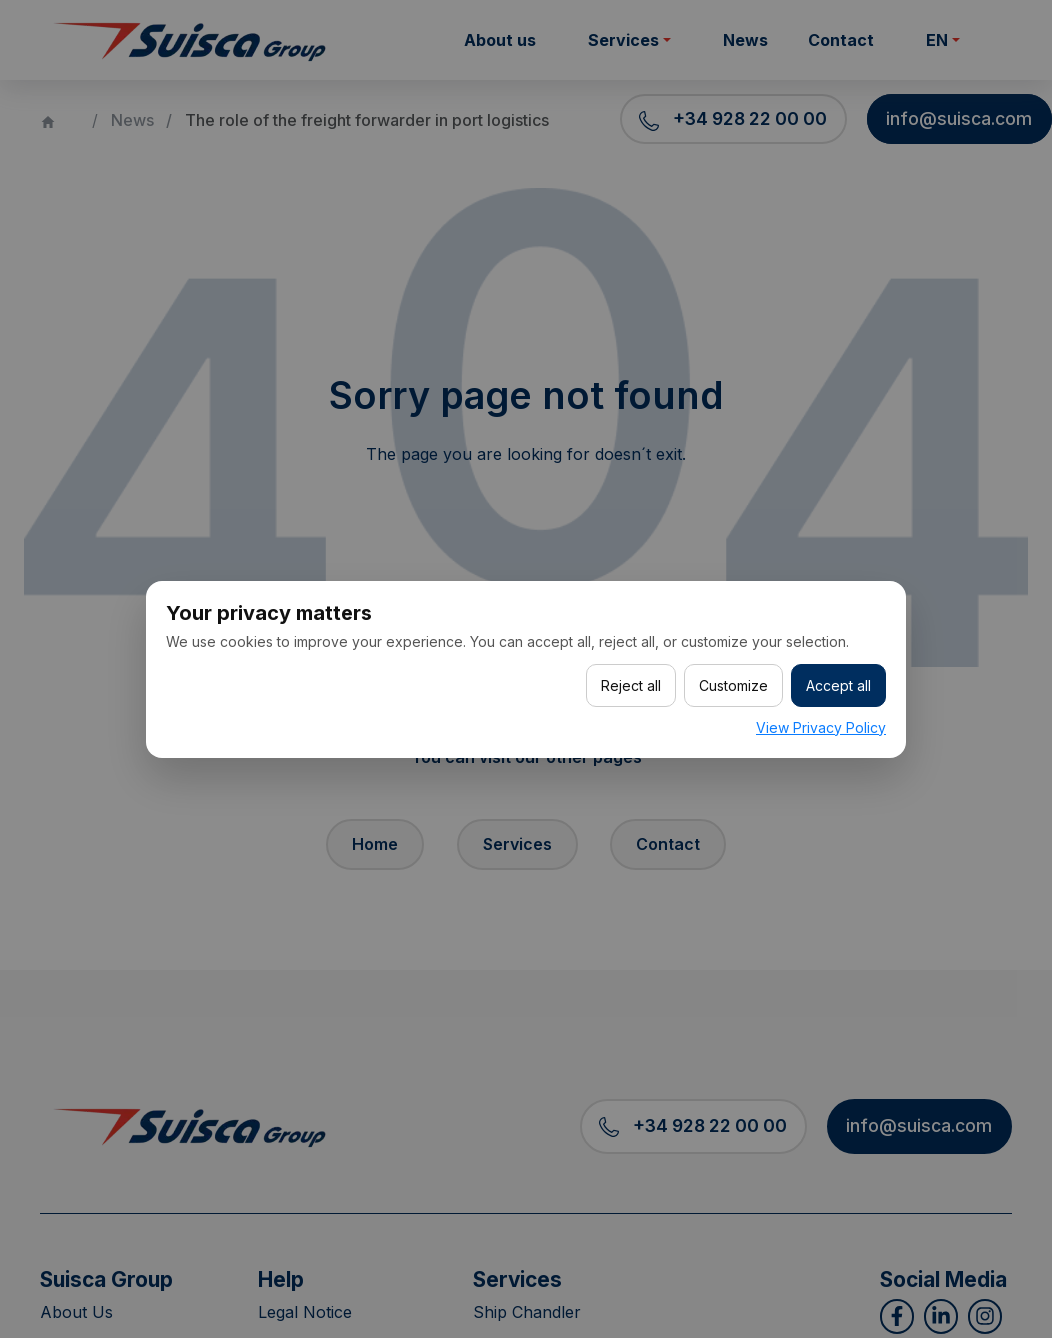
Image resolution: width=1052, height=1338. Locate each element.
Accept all (838, 685)
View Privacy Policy (821, 727)
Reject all (631, 685)
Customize (733, 685)
